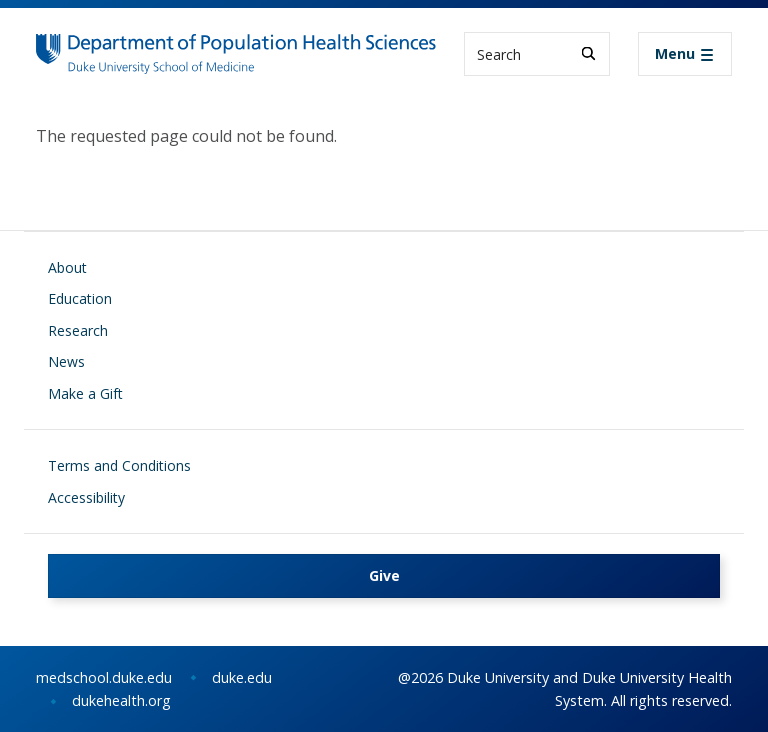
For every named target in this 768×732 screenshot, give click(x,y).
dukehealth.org (121, 700)
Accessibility (86, 497)
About (67, 267)
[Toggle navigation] (685, 54)
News (66, 361)
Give (384, 575)
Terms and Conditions (119, 465)
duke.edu (242, 677)
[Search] (588, 53)
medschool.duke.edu (104, 677)
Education (80, 298)
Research (78, 330)
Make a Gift (85, 393)
